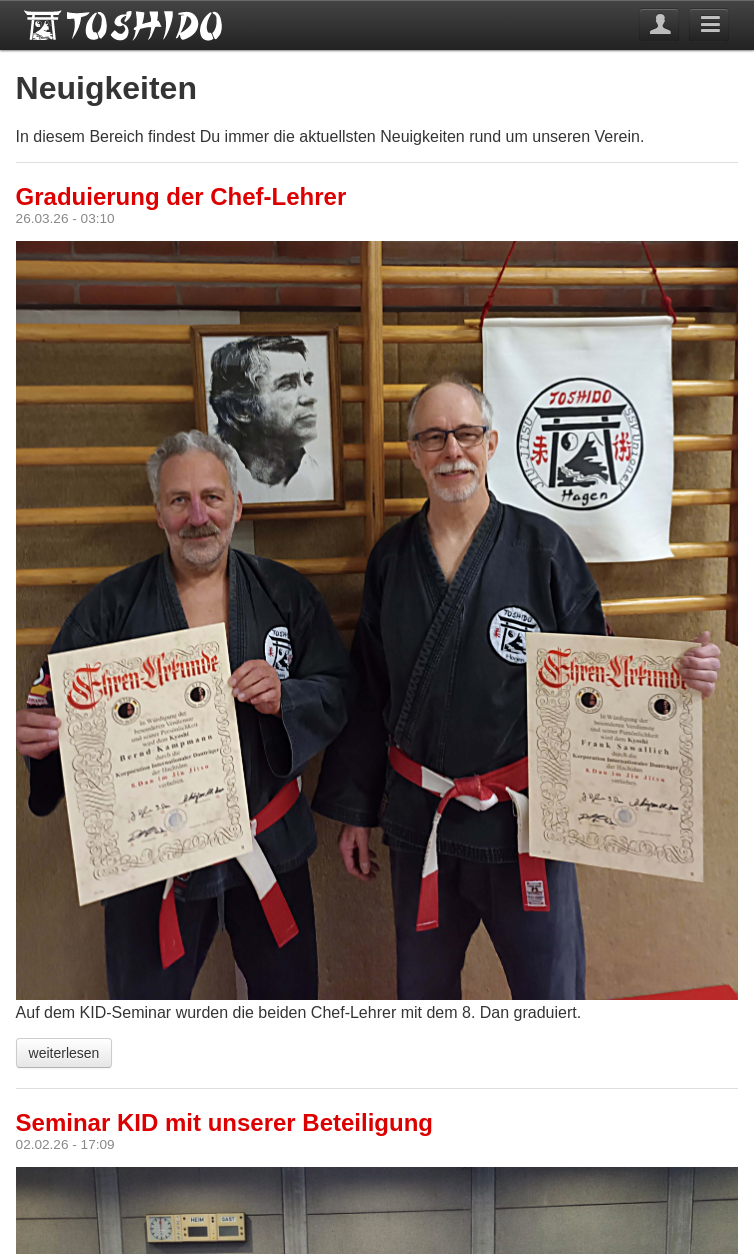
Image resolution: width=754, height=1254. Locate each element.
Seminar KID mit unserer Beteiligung (224, 1122)
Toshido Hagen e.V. (124, 25)
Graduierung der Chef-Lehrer (181, 196)
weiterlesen (64, 1053)
